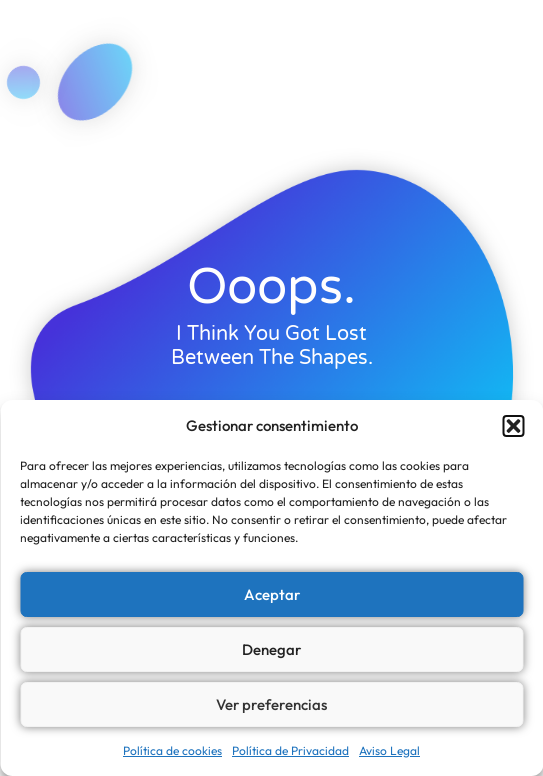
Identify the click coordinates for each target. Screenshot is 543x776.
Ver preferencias (271, 704)
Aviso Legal (389, 750)
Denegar (271, 649)
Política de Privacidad (290, 750)
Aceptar (272, 594)
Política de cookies (172, 750)
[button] (513, 426)
